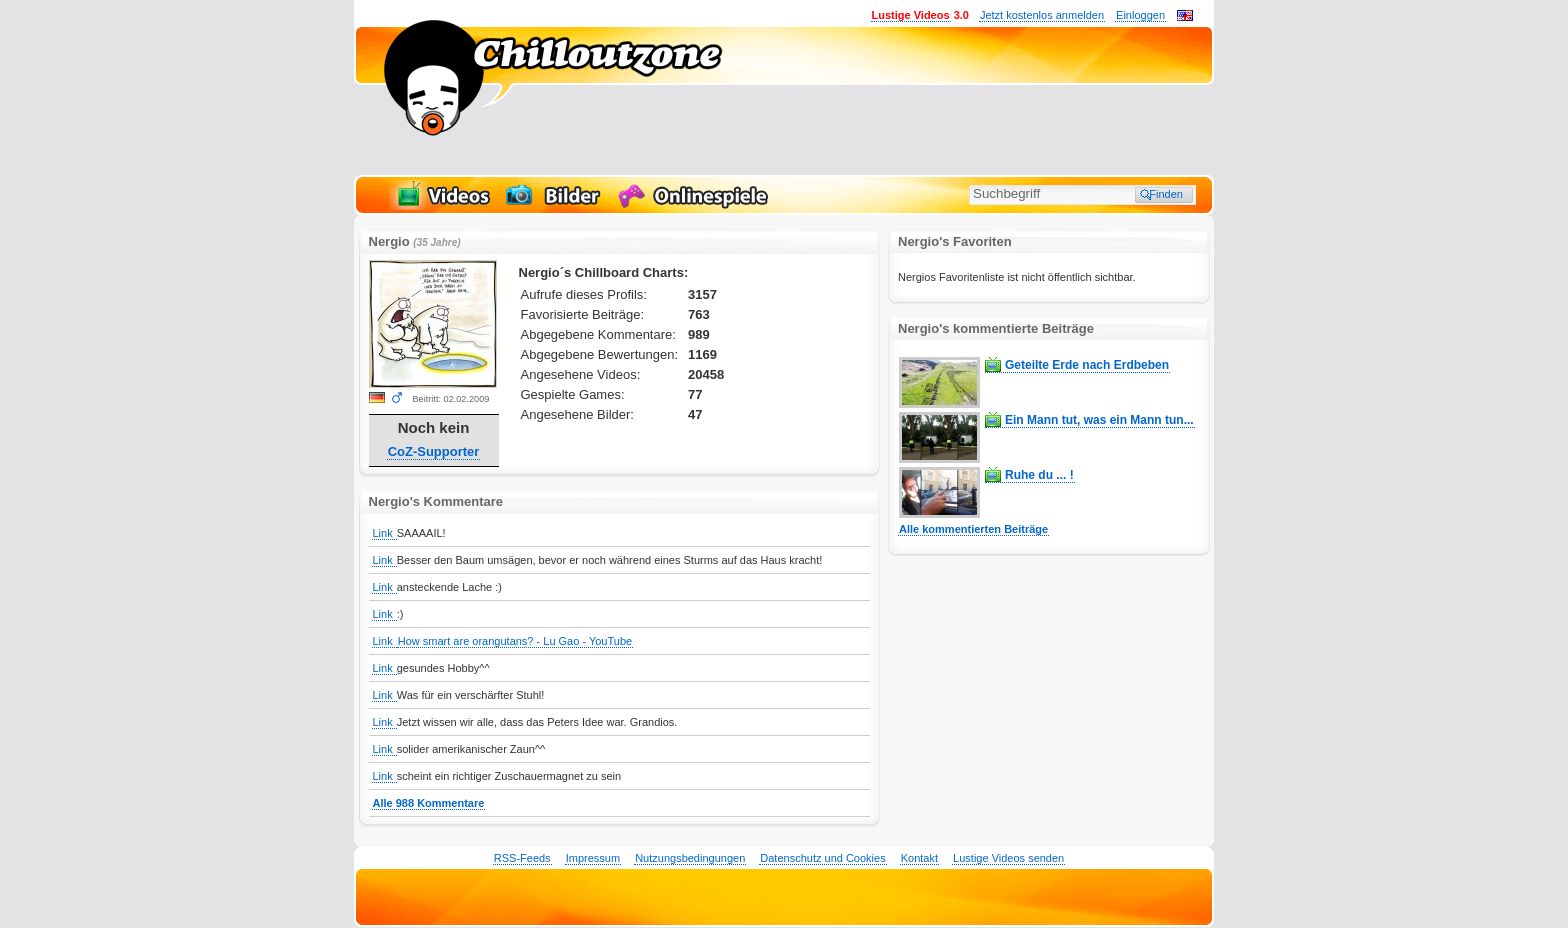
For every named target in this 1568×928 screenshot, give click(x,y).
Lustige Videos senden (1008, 858)
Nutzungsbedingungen (690, 858)
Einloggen (1140, 15)
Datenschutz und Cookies (822, 858)
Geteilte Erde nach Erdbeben (1087, 365)
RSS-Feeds (522, 858)
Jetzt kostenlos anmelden (1042, 15)
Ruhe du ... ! (1039, 475)
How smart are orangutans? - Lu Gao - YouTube (515, 641)
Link (384, 533)
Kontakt (919, 858)
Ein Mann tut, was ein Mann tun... (1099, 420)
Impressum (593, 858)
